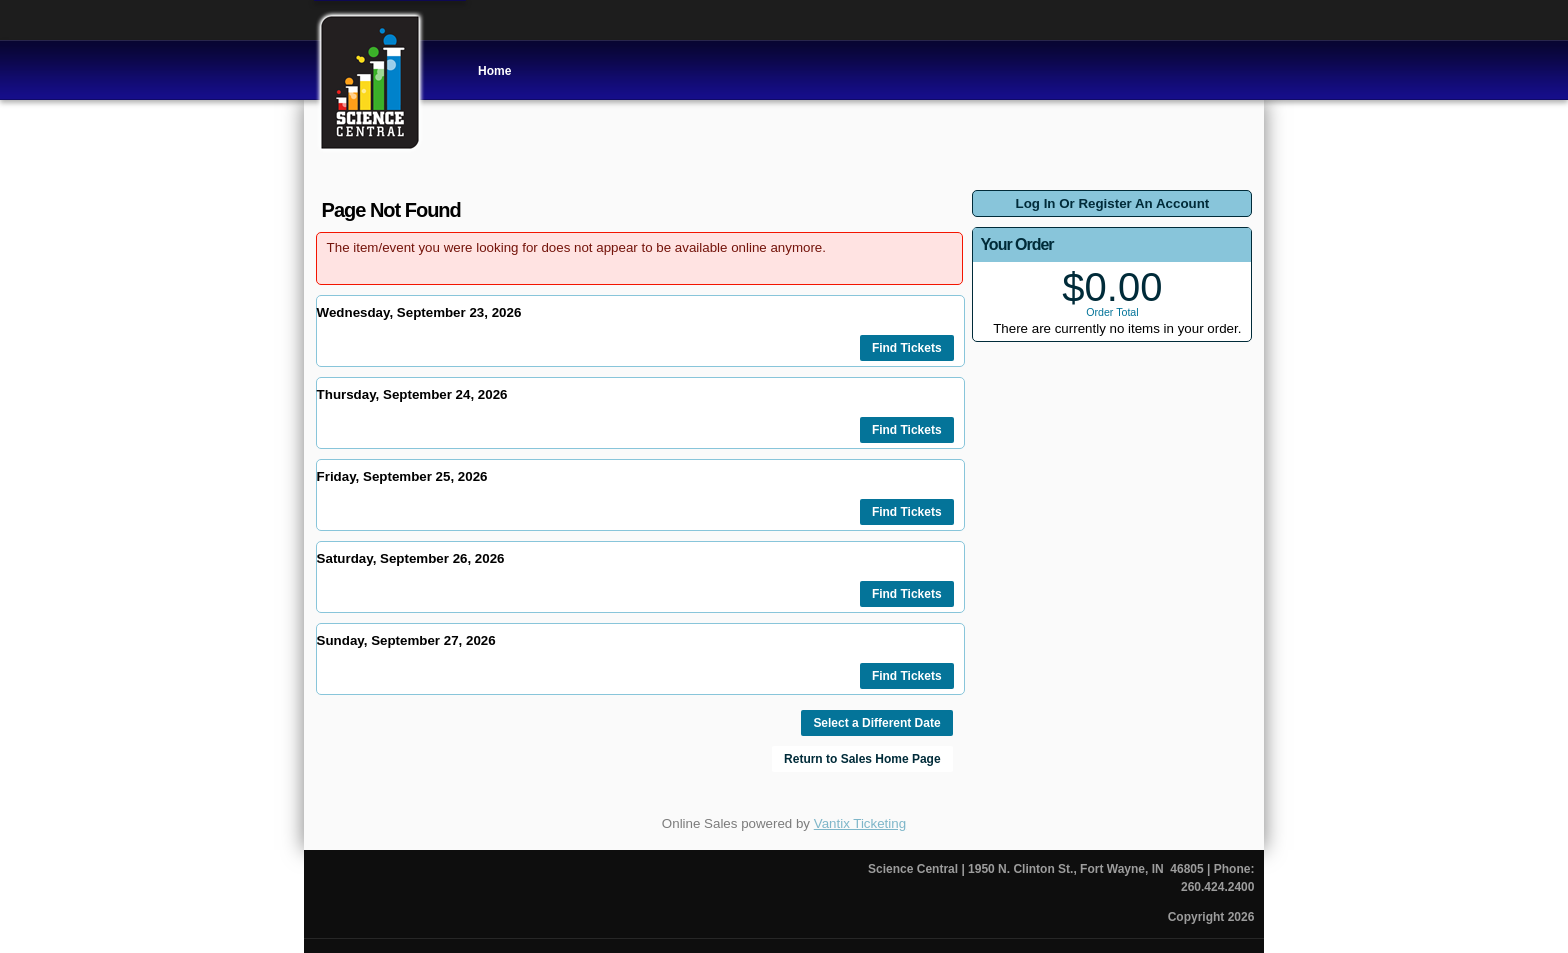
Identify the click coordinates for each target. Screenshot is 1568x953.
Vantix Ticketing (860, 823)
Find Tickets (907, 348)
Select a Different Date (876, 723)
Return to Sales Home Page (862, 759)
